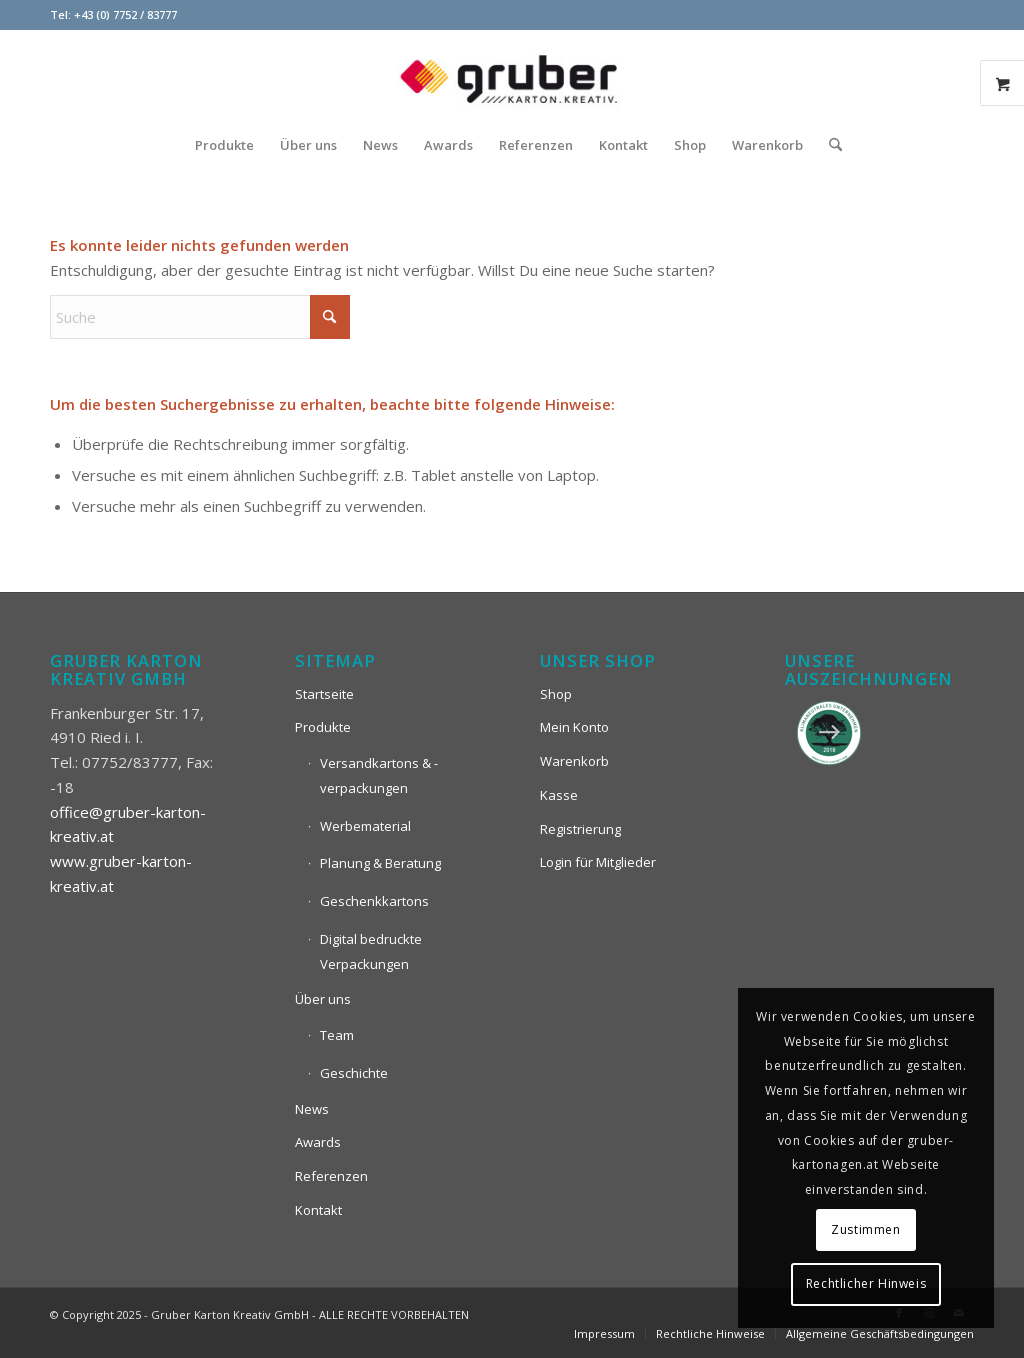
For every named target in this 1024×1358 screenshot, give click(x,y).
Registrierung (580, 829)
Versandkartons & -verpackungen (379, 775)
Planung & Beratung (380, 863)
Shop (556, 694)
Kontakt (318, 1210)
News (312, 1109)
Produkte (323, 727)
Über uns (323, 999)
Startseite (324, 694)
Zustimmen (865, 1229)
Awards (318, 1142)
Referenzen (331, 1176)
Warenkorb (574, 761)
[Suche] (829, 145)
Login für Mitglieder (598, 862)
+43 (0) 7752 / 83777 (125, 14)
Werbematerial (365, 826)
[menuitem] (224, 145)
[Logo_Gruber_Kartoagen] (512, 75)
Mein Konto (574, 727)
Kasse (559, 795)
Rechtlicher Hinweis (866, 1283)
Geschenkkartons (374, 901)
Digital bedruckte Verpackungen (371, 951)
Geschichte (354, 1073)
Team (337, 1035)
